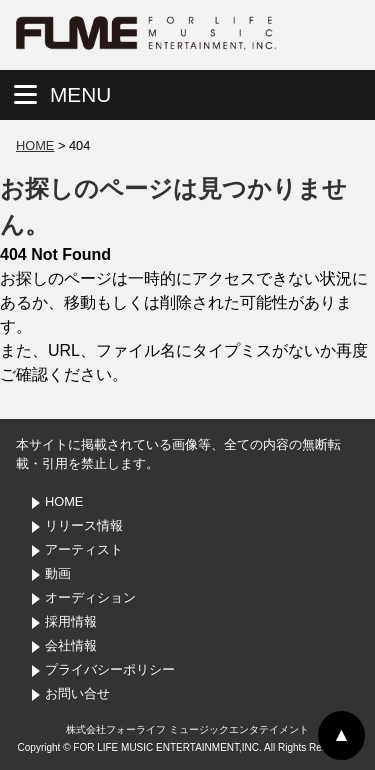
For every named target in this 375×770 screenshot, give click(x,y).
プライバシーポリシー (110, 669)
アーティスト (84, 549)
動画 (58, 573)
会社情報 (71, 645)
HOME (35, 145)
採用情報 (71, 621)
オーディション (90, 597)
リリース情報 (84, 525)
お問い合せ (77, 693)
